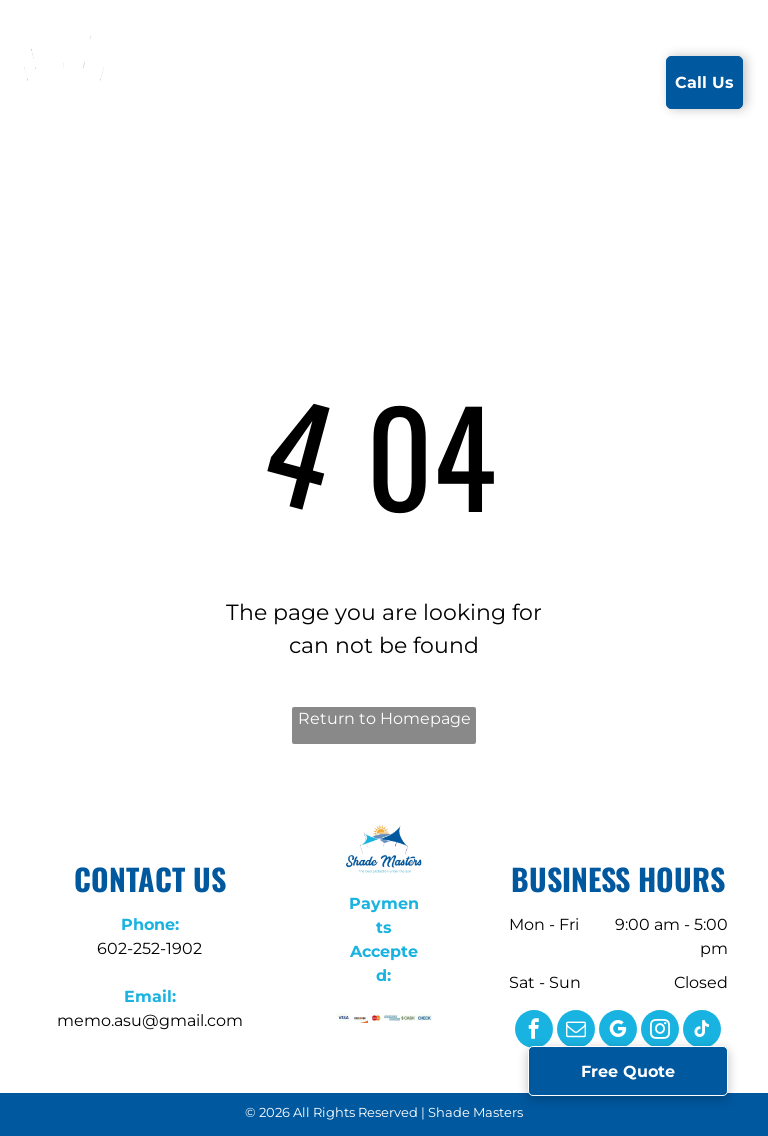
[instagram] (660, 1031)
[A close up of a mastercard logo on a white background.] (376, 1018)
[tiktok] (702, 1031)
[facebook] (534, 1031)
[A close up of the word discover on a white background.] (360, 1018)
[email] (576, 1031)
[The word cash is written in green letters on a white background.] (408, 1018)
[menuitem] (198, 82)
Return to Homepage (384, 718)
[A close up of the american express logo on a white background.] (392, 1018)
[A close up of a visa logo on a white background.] (343, 1018)
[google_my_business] (618, 1031)
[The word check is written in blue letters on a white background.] (424, 1018)
